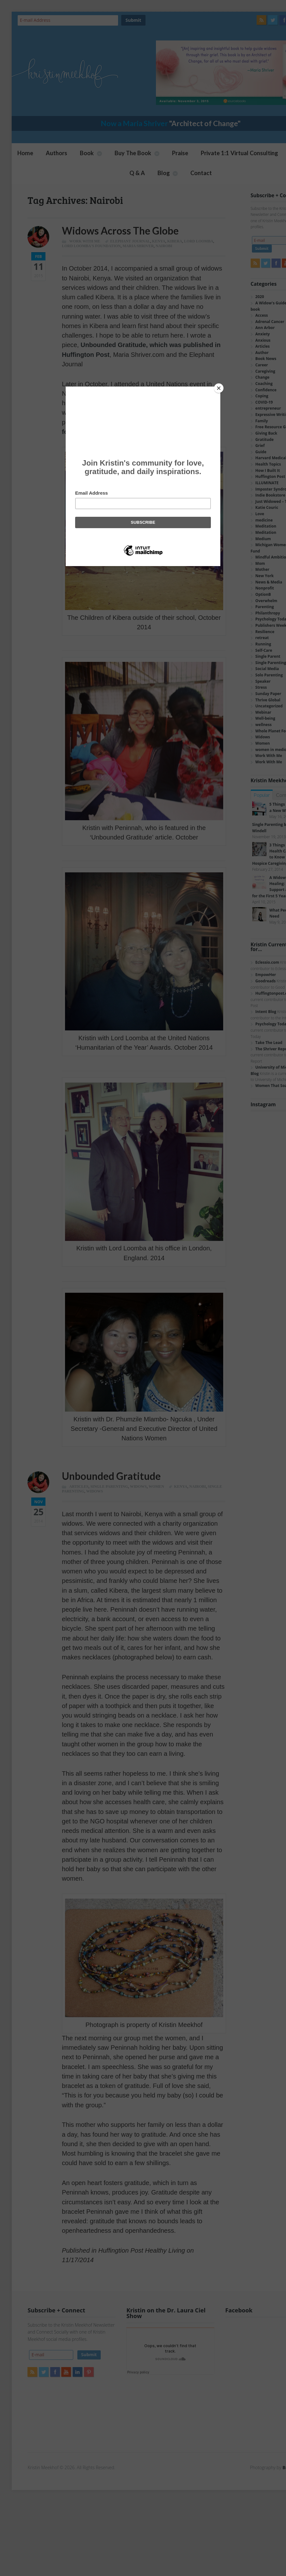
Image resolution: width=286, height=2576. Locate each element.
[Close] (218, 388)
